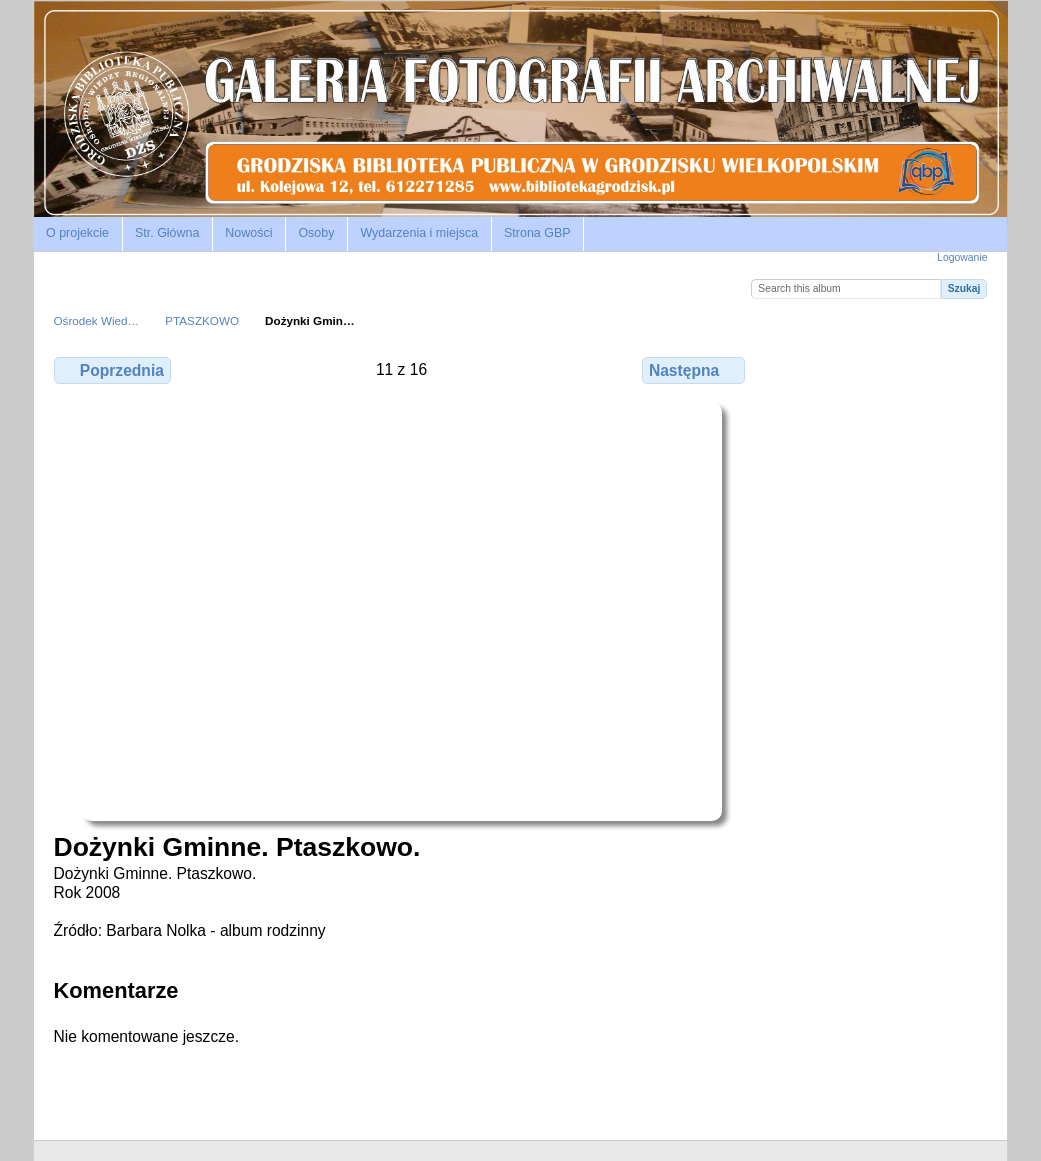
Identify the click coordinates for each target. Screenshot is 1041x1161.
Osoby (316, 233)
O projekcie (77, 233)
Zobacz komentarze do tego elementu (832, 367)
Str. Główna (167, 233)
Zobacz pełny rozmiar (789, 367)
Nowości (248, 233)
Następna (693, 370)
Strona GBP (537, 233)
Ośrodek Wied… (97, 320)
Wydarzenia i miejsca (419, 233)
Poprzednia (112, 370)
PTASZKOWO (202, 320)
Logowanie (962, 257)
